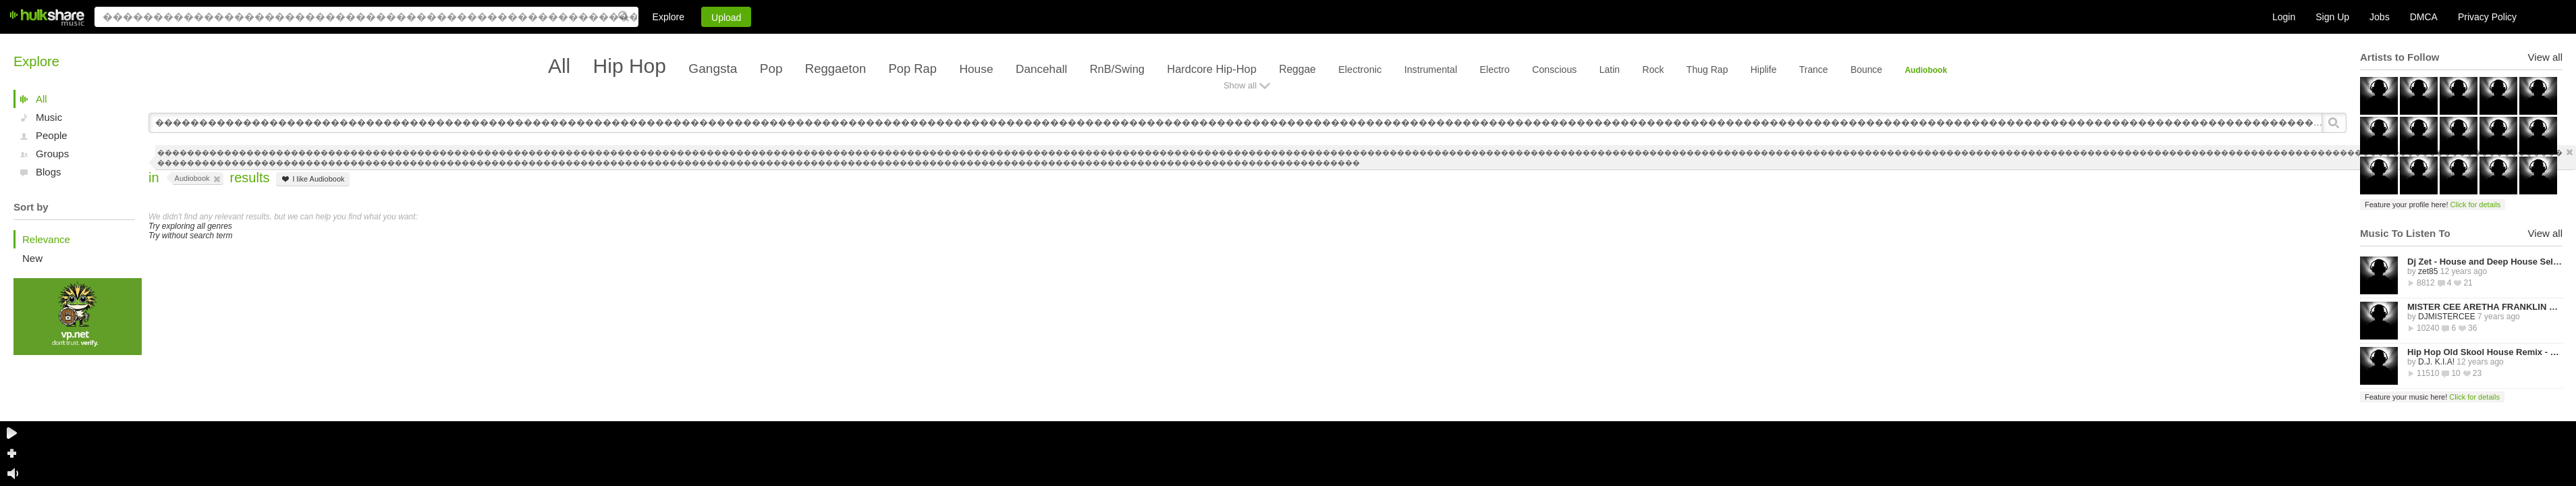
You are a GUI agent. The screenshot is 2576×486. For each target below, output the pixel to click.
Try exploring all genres (190, 226)
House (976, 69)
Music (49, 117)
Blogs (48, 172)
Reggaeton (835, 68)
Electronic (1359, 69)
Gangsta (712, 68)
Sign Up (2332, 16)
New (32, 258)
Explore (668, 16)
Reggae (1297, 69)
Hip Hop (629, 66)
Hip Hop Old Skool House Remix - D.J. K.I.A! (2485, 352)
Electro (1495, 69)
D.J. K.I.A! (2436, 362)
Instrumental (1431, 69)
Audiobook (1925, 70)
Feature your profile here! (2432, 204)
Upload (726, 17)
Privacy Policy (2487, 16)
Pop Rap (913, 68)
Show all (1240, 85)
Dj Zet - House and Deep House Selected (2485, 261)
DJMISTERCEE (2446, 316)
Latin (1609, 69)
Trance (1813, 69)
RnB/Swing (1117, 69)
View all (2545, 57)
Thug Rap (1707, 69)
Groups (52, 153)
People (51, 135)
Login (2283, 16)
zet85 (2428, 271)
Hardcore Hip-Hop (1211, 69)
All (41, 99)
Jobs (2379, 16)
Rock (1653, 69)
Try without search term (190, 235)
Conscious (1554, 69)
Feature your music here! (2432, 397)
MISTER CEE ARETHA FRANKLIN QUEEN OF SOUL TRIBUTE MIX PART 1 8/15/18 (2485, 307)
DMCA (2424, 16)
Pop (771, 68)
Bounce (1866, 69)
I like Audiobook (312, 179)
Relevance (46, 239)
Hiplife (1764, 69)
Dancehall (1041, 69)
